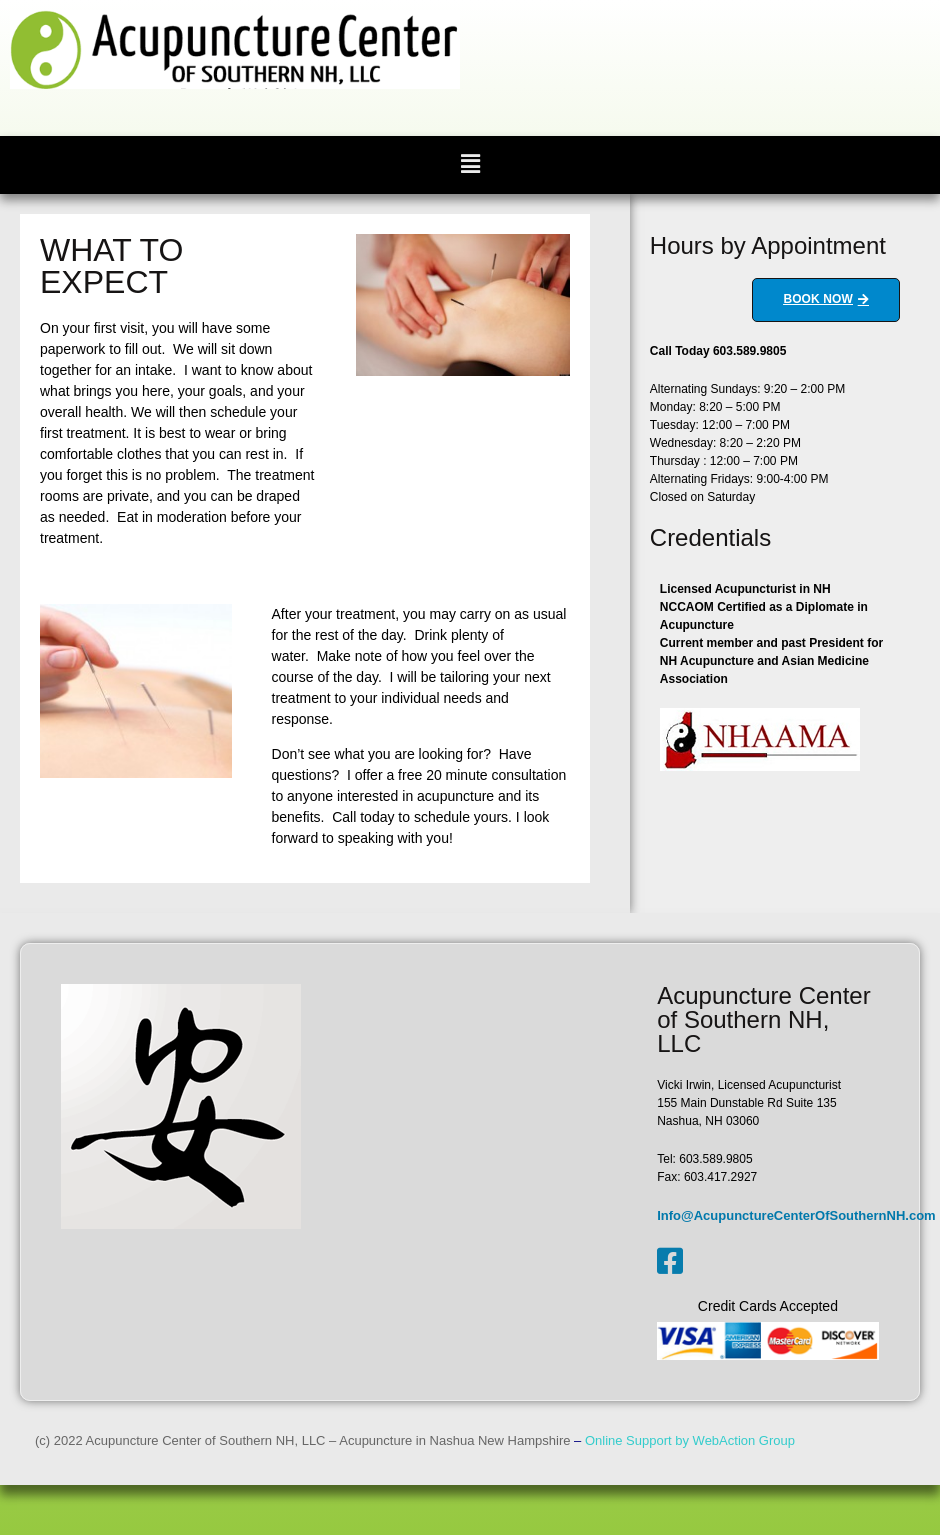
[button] (470, 165)
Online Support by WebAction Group (690, 1440)
